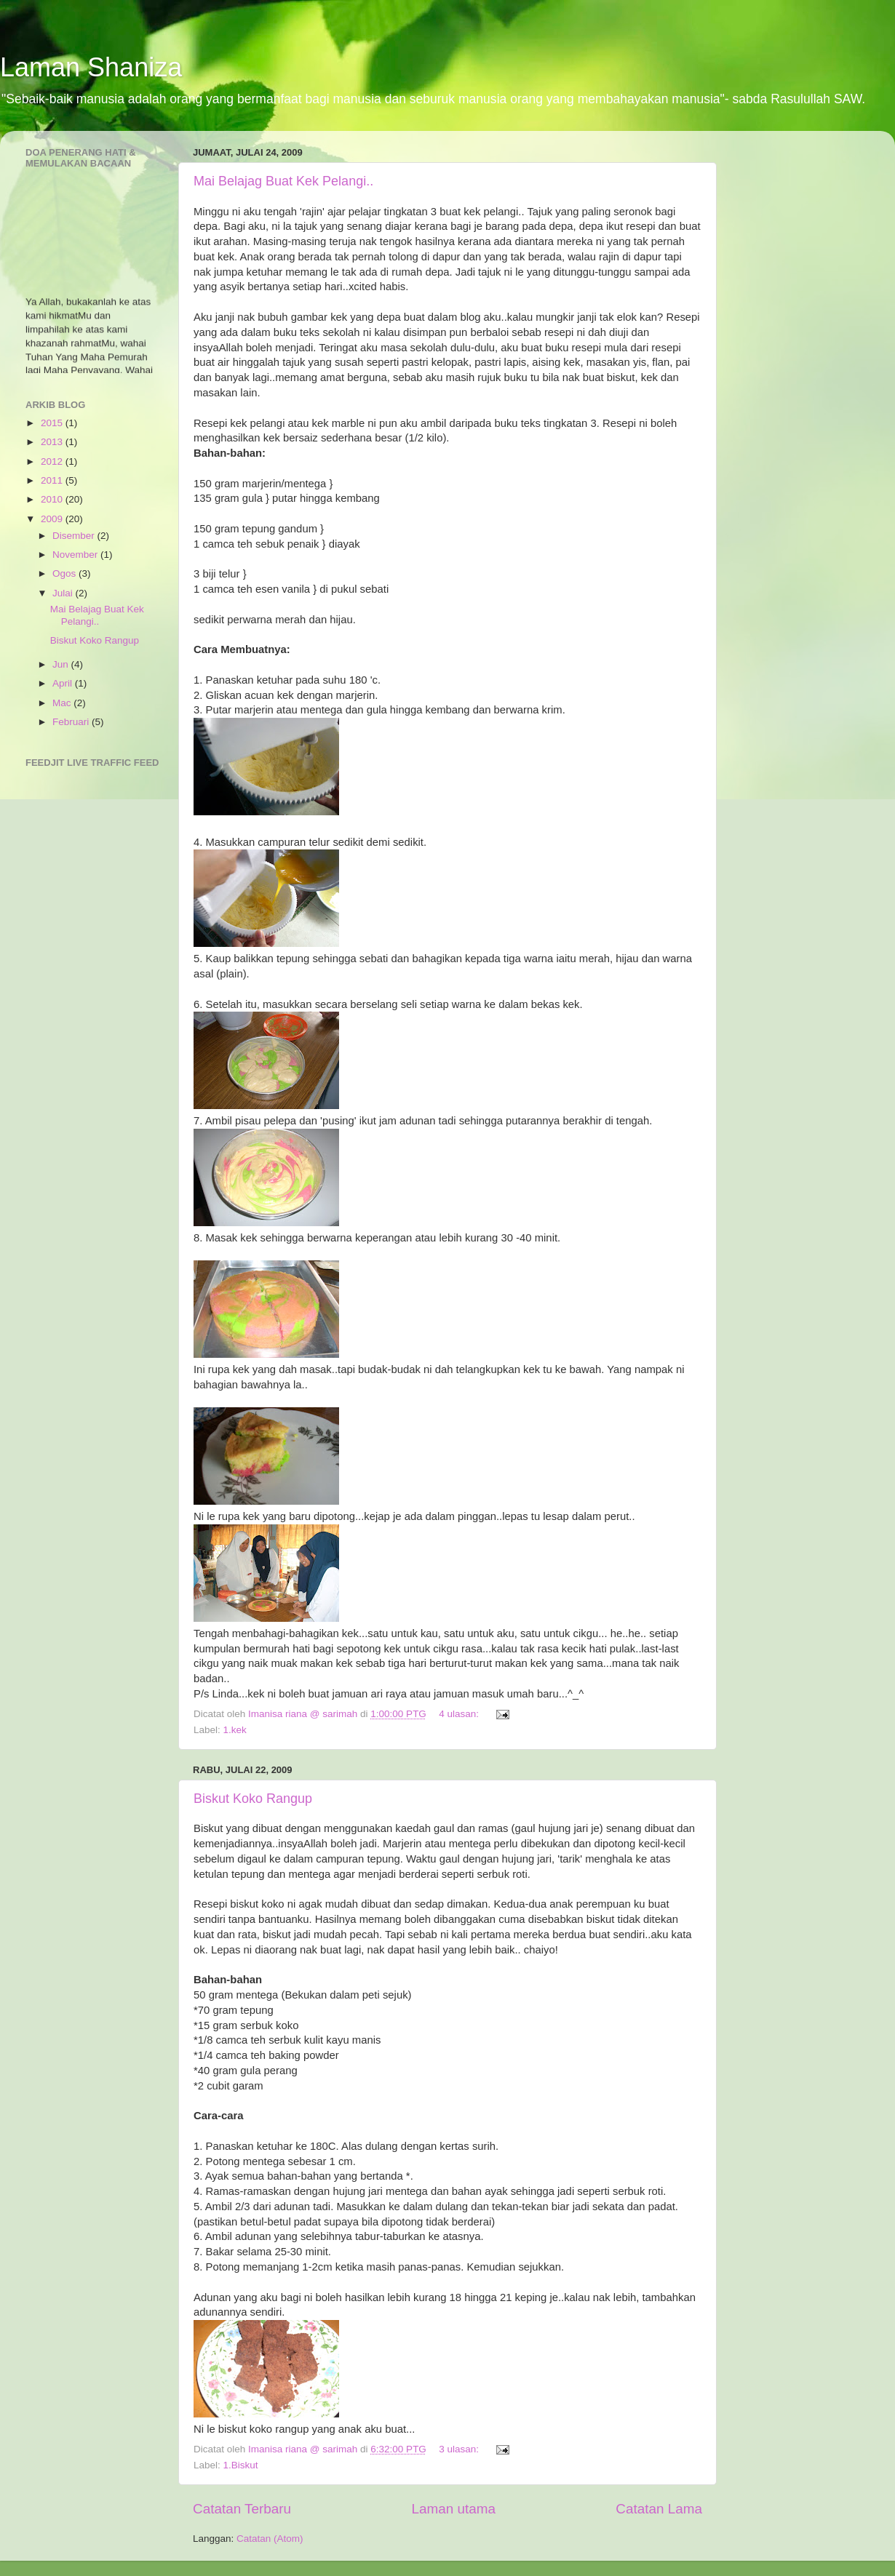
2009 (53, 518)
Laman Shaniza (91, 67)
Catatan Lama (659, 2508)
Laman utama (453, 2508)
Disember (75, 535)
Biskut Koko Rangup (253, 1798)
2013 (53, 441)
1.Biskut (240, 2465)
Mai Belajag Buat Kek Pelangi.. (283, 181)
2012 (53, 461)
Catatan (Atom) (269, 2538)
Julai (64, 593)
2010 (53, 499)
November (76, 554)
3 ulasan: (460, 2449)
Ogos (65, 573)
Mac (62, 702)
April (63, 683)
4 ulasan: (460, 1713)
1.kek (235, 1729)
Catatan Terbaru (242, 2508)
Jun (61, 664)
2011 (53, 480)
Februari (72, 721)
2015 (53, 422)
